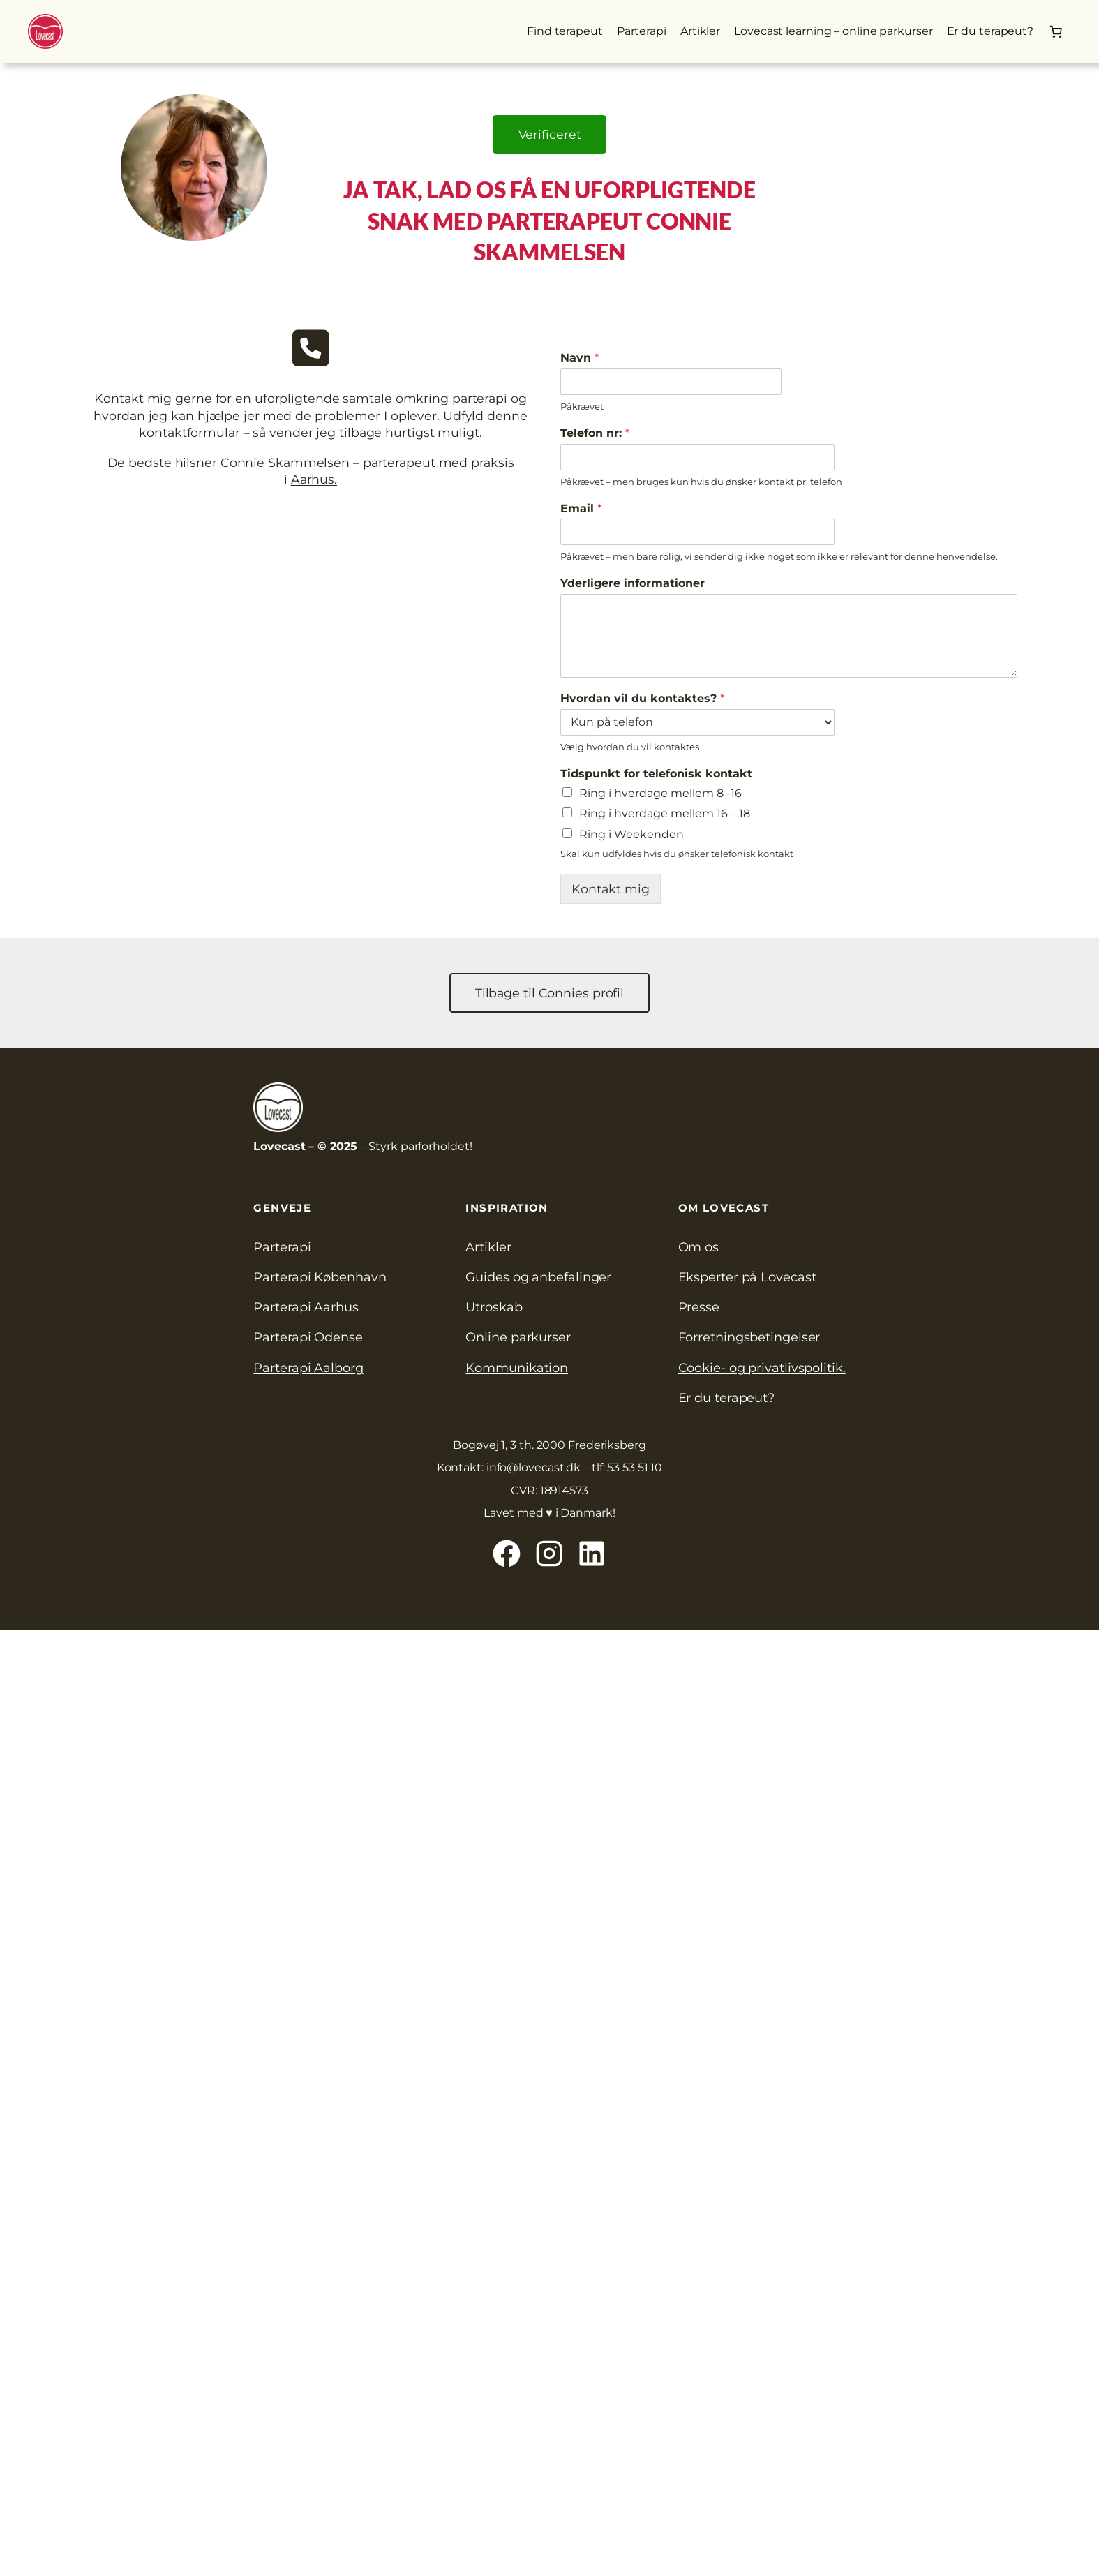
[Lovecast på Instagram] (549, 1554)
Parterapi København (319, 1277)
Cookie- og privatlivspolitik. (762, 1368)
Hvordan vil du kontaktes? (642, 698)
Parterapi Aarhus (305, 1307)
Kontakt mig (610, 888)
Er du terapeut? (726, 1398)
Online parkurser (517, 1337)
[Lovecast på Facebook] (507, 1554)
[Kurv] (1055, 31)
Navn (579, 357)
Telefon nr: (594, 433)
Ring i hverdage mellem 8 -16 (660, 793)
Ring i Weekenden (631, 834)
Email (580, 508)
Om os (698, 1247)
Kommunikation (516, 1368)
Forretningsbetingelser (749, 1337)
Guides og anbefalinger (538, 1277)
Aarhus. (314, 479)
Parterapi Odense (307, 1337)
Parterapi (283, 1247)
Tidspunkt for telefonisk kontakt (656, 773)
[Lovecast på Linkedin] (592, 1554)
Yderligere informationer (632, 583)
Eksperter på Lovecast (747, 1277)
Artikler (488, 1247)
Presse (698, 1307)
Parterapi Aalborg (308, 1368)
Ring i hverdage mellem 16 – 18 (664, 813)
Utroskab (493, 1307)
